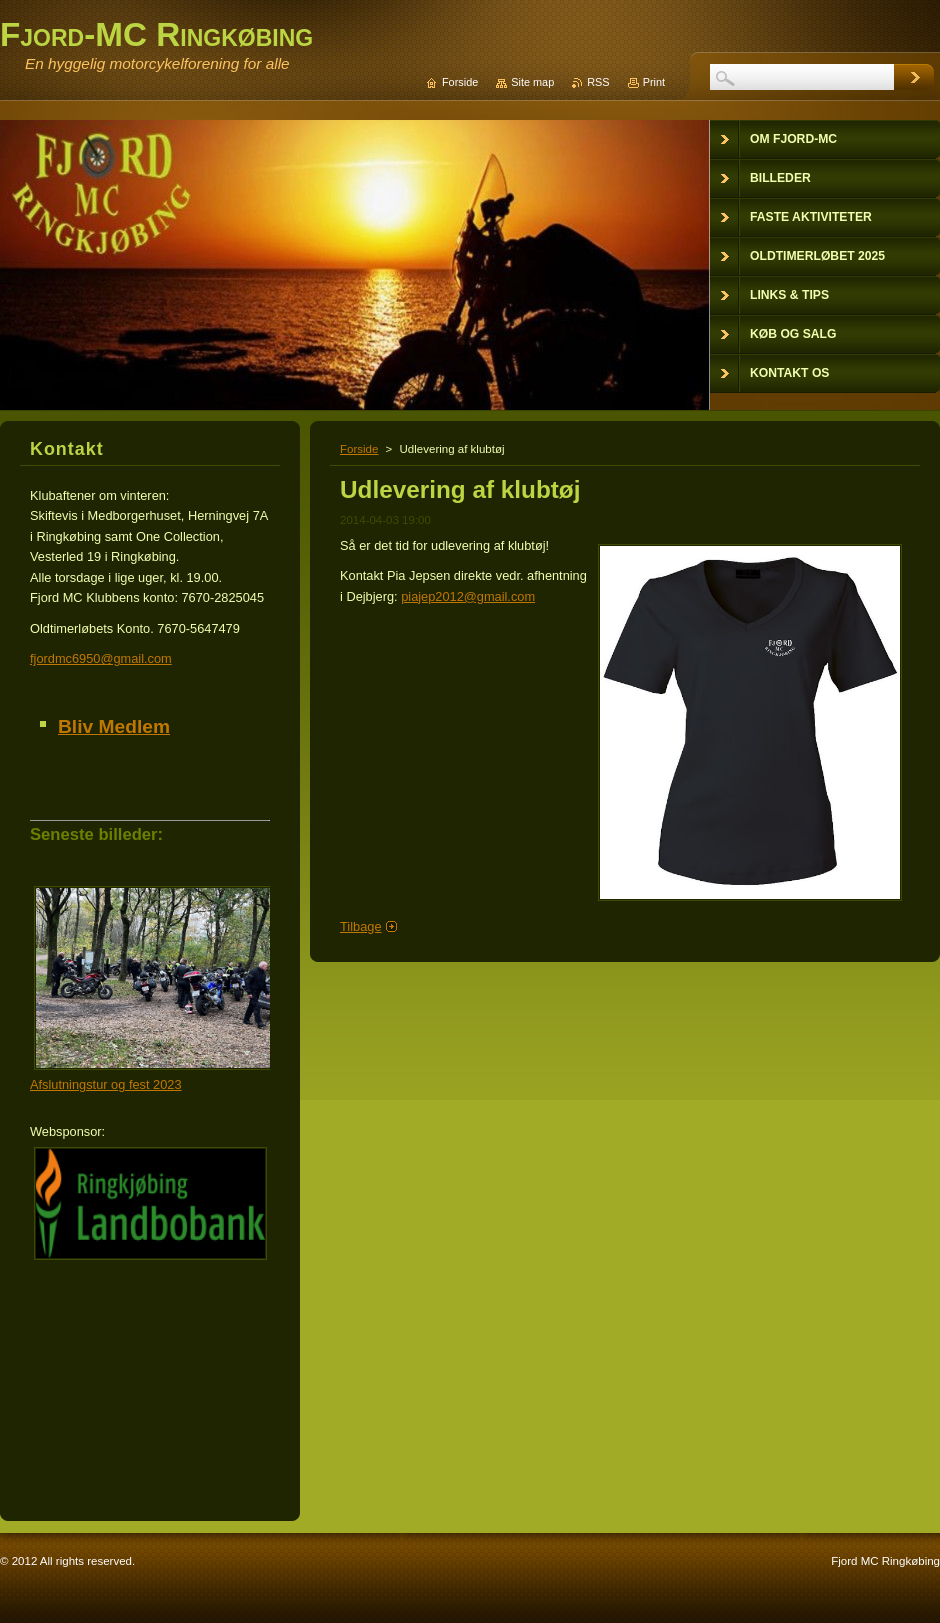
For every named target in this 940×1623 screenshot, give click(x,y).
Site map (532, 82)
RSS (598, 82)
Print (654, 82)
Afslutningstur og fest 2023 (106, 1084)
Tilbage (361, 926)
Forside (359, 449)
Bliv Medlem (114, 726)
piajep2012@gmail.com (468, 596)
